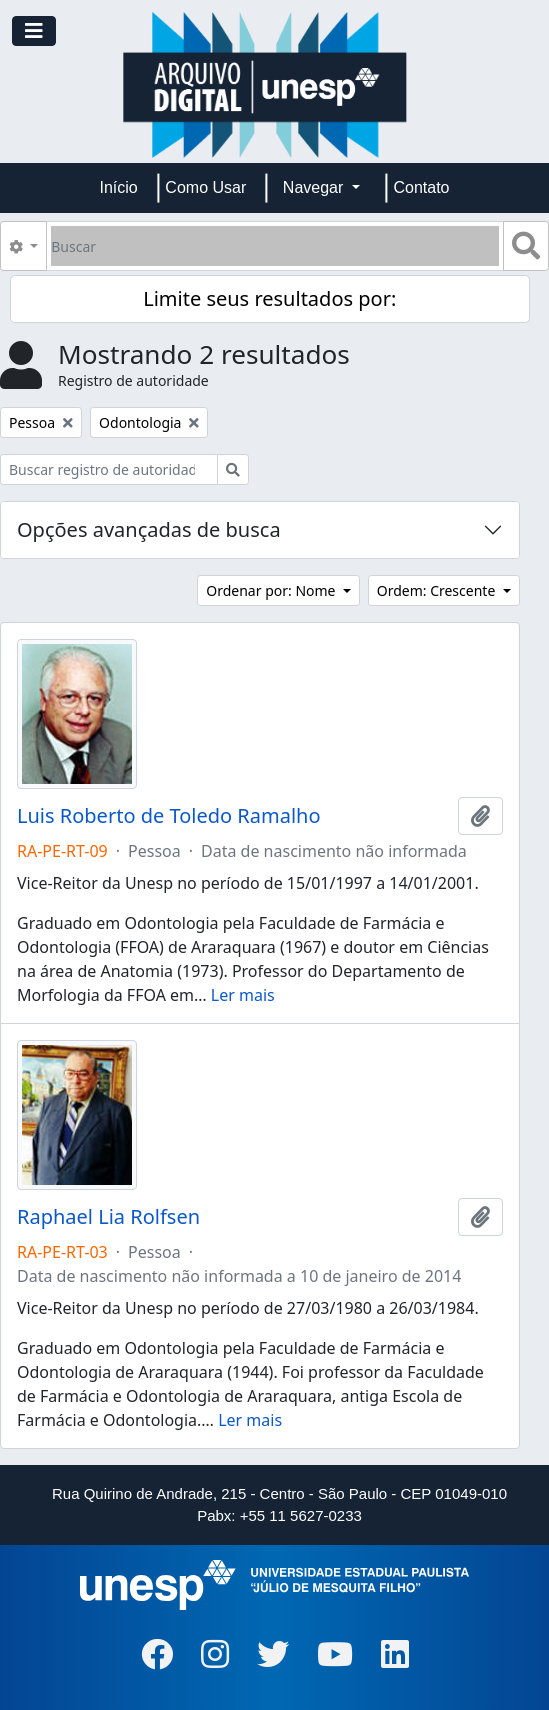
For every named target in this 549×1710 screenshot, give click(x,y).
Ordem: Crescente (438, 590)
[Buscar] (275, 246)
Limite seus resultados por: (269, 298)
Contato (421, 187)
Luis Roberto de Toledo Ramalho (169, 816)
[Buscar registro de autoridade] (109, 469)
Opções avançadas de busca (149, 529)
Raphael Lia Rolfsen (108, 1217)
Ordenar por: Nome (272, 590)
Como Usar (205, 187)
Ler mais (243, 995)
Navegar (315, 187)
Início (119, 187)
